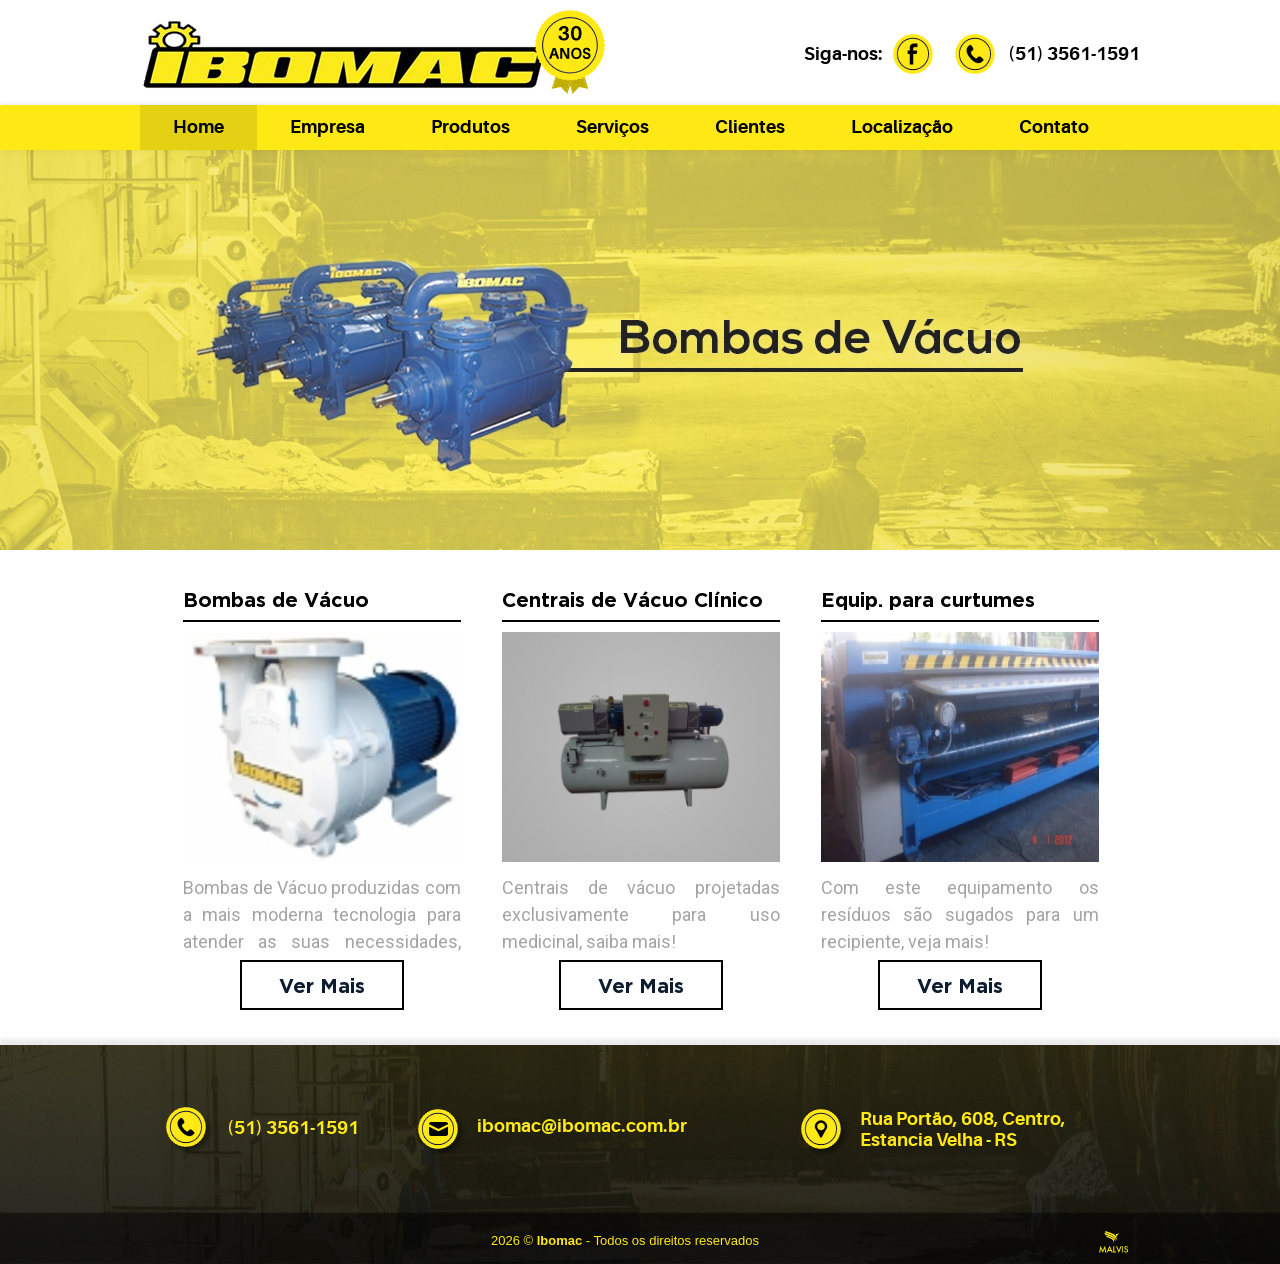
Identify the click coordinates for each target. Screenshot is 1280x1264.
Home (198, 127)
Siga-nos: (865, 54)
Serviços (612, 127)
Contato (1054, 127)
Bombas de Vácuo (276, 601)
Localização (902, 127)
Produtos (470, 127)
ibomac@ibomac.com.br (582, 1126)
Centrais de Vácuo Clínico (632, 601)
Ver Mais (322, 987)
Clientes (750, 127)
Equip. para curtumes (928, 601)
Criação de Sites (1114, 1242)
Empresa (327, 127)
